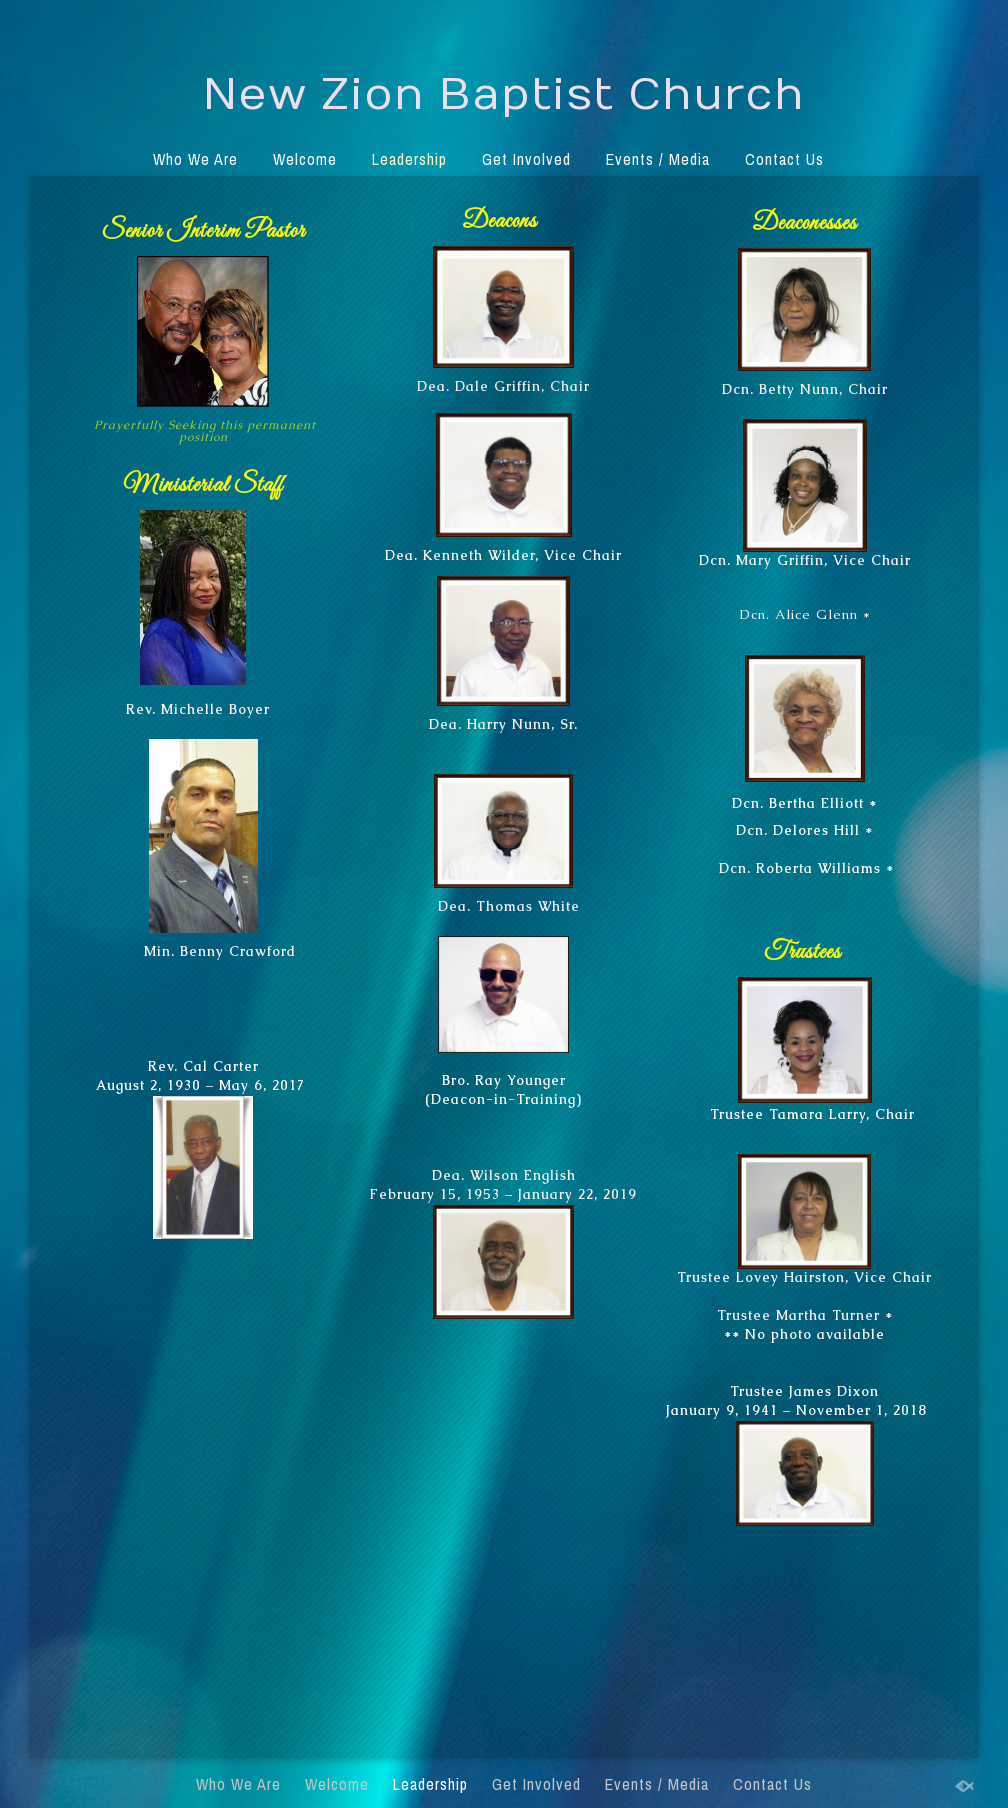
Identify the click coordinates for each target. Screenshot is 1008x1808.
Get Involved (526, 159)
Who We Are (195, 159)
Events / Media (658, 159)
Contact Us (784, 159)
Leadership (409, 159)
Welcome (305, 159)
